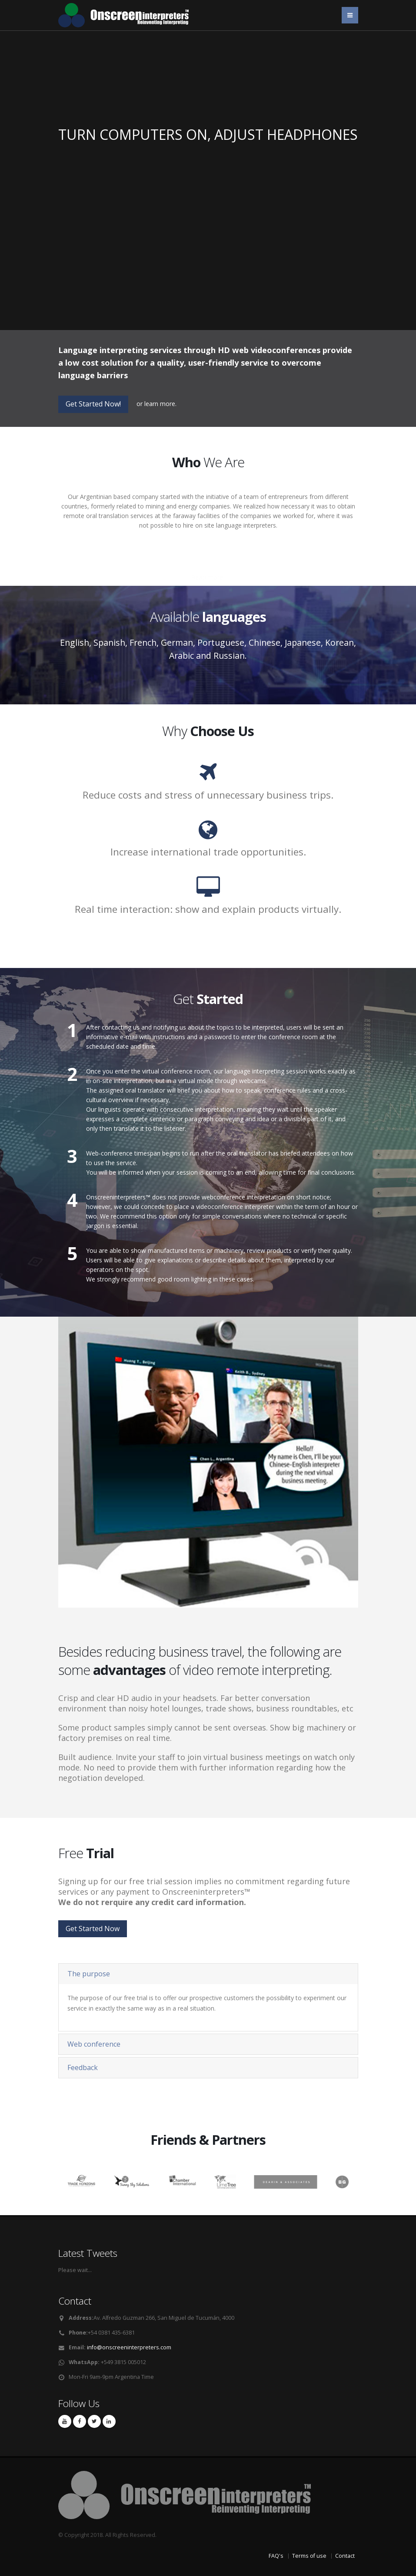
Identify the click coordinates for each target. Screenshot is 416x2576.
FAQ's (276, 2555)
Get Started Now (93, 1928)
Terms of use (309, 2555)
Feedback (82, 2067)
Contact (345, 2555)
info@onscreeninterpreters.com (129, 2347)
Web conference (93, 2044)
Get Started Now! (93, 404)
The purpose (88, 1973)
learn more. (160, 404)
